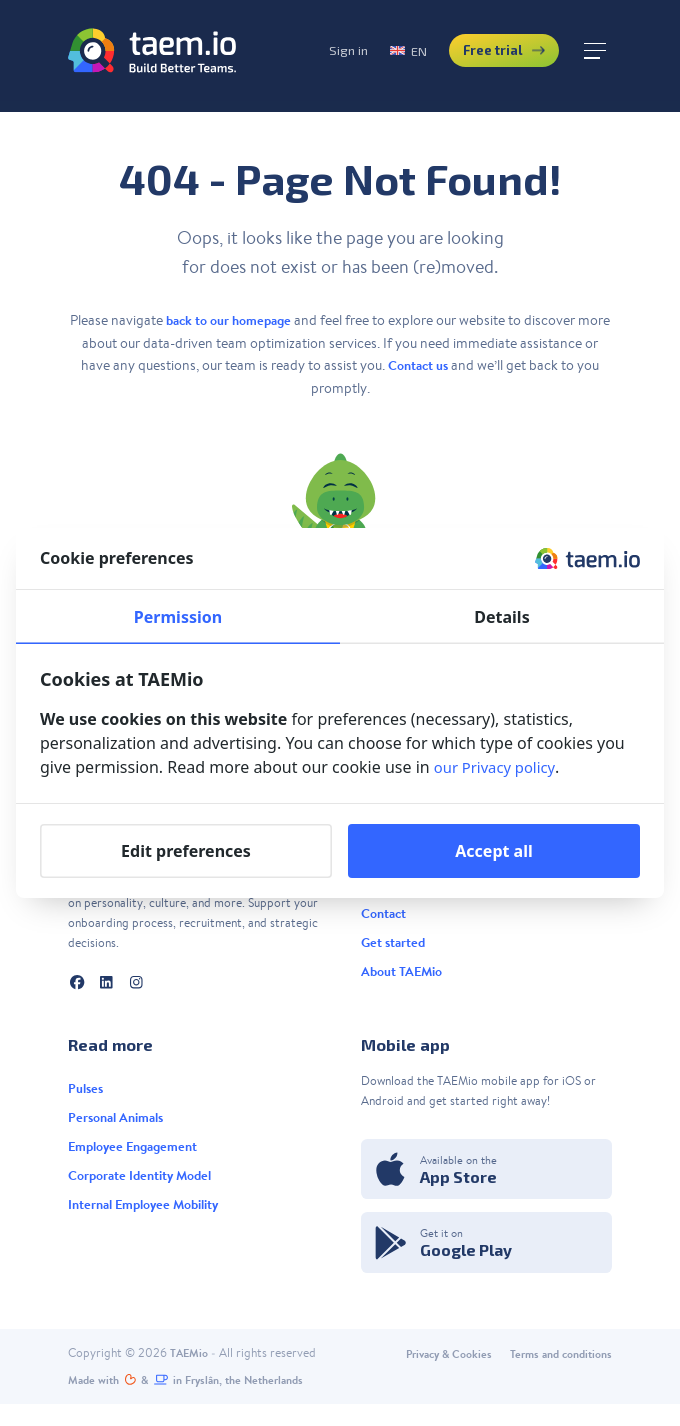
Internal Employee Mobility (151, 1222)
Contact (386, 920)
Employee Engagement (139, 1159)
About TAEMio (404, 983)
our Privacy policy (499, 767)
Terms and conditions (555, 1373)
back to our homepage (246, 320)
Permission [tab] (178, 617)
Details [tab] (501, 617)
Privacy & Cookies (432, 1373)
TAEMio (190, 1372)
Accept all (493, 851)
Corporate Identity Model (146, 1191)
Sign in (308, 56)
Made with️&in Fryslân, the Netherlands (199, 1401)
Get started (395, 951)
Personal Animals (121, 1128)
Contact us (426, 365)
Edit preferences (186, 851)
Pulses (87, 1096)
